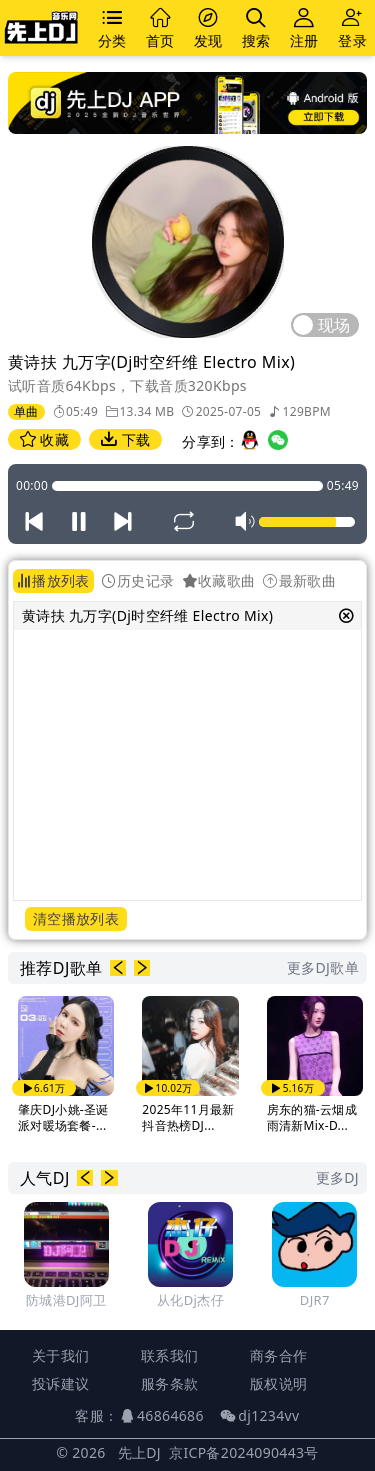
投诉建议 (60, 1383)
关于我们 (60, 1355)
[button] (118, 968)
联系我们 (169, 1355)
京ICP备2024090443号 (244, 1452)
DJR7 (315, 1300)
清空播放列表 (76, 918)
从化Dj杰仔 (190, 1300)
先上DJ (139, 1452)
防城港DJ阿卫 (66, 1300)
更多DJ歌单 (323, 967)
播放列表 (53, 581)
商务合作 (278, 1355)
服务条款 (169, 1383)
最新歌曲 (299, 581)
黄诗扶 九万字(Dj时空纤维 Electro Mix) (147, 615)
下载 (125, 439)
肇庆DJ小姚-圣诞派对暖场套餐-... (63, 1117)
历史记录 (138, 581)
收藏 (44, 439)
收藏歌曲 (219, 581)
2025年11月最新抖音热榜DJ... (188, 1117)
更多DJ (337, 1177)
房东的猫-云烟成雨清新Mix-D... (312, 1117)
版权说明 (278, 1383)
